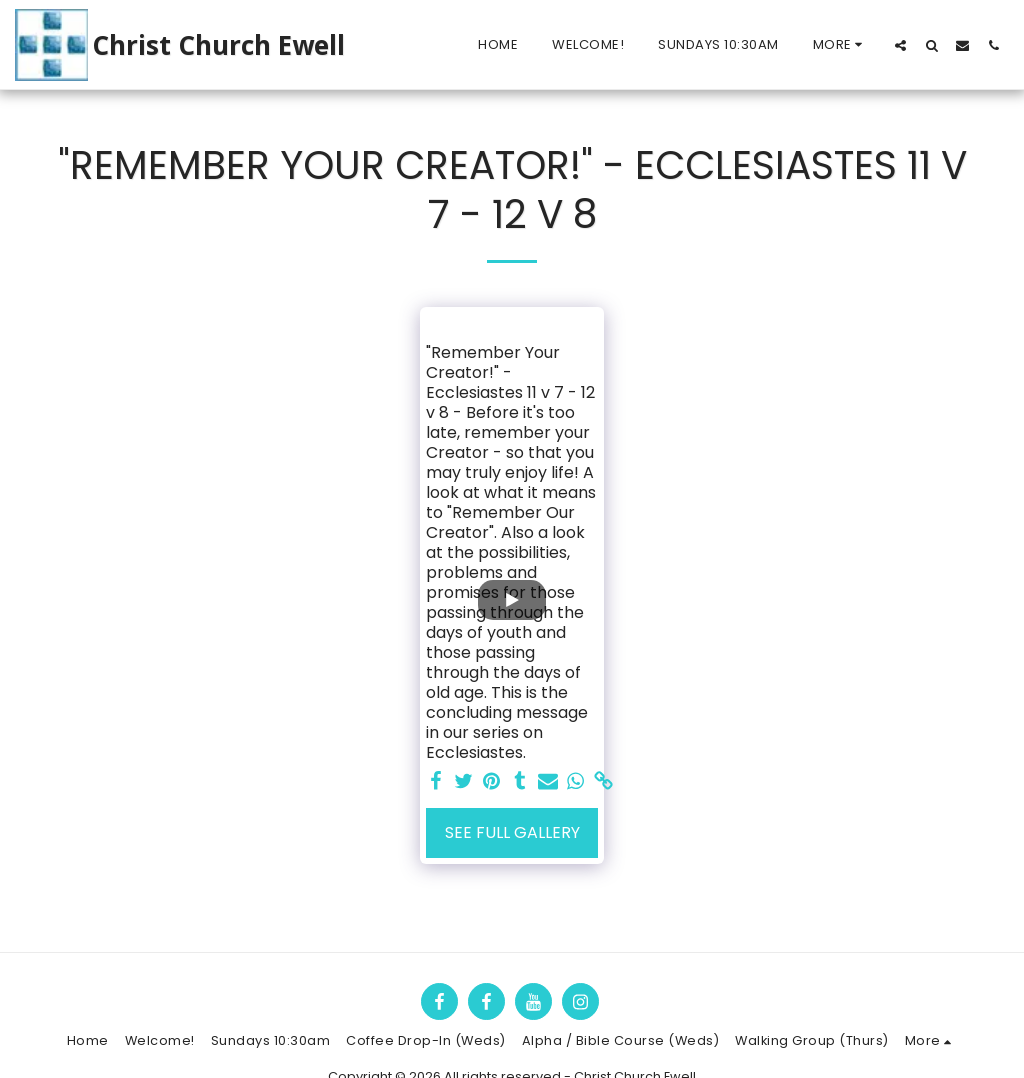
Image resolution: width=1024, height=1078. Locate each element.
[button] (900, 45)
